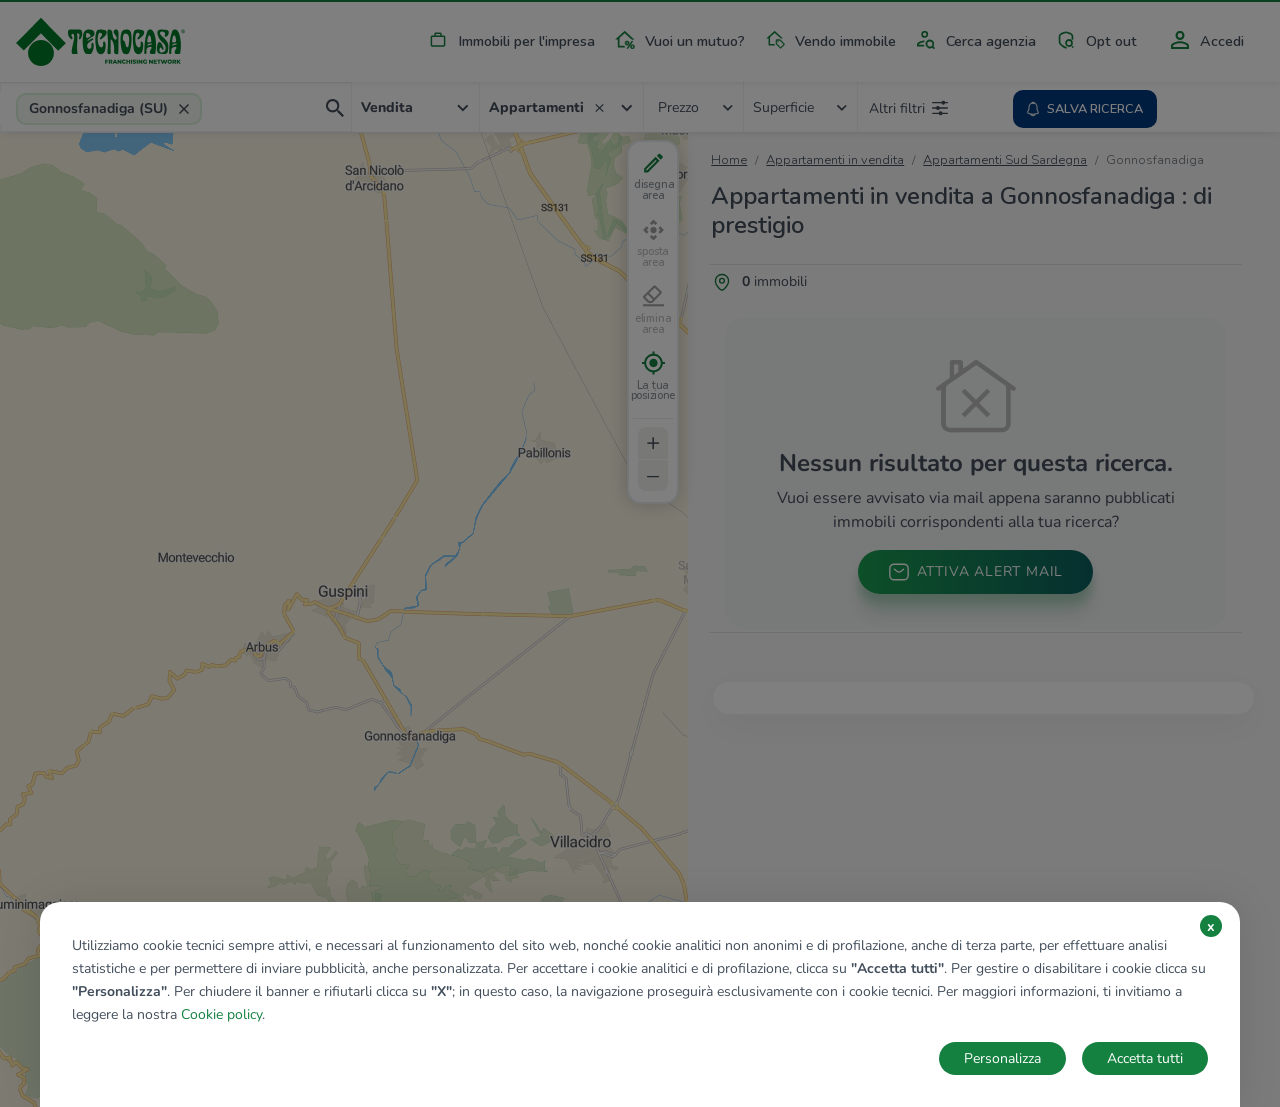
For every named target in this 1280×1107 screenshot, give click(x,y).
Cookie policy (221, 1014)
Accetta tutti (1145, 1058)
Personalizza (1002, 1058)
